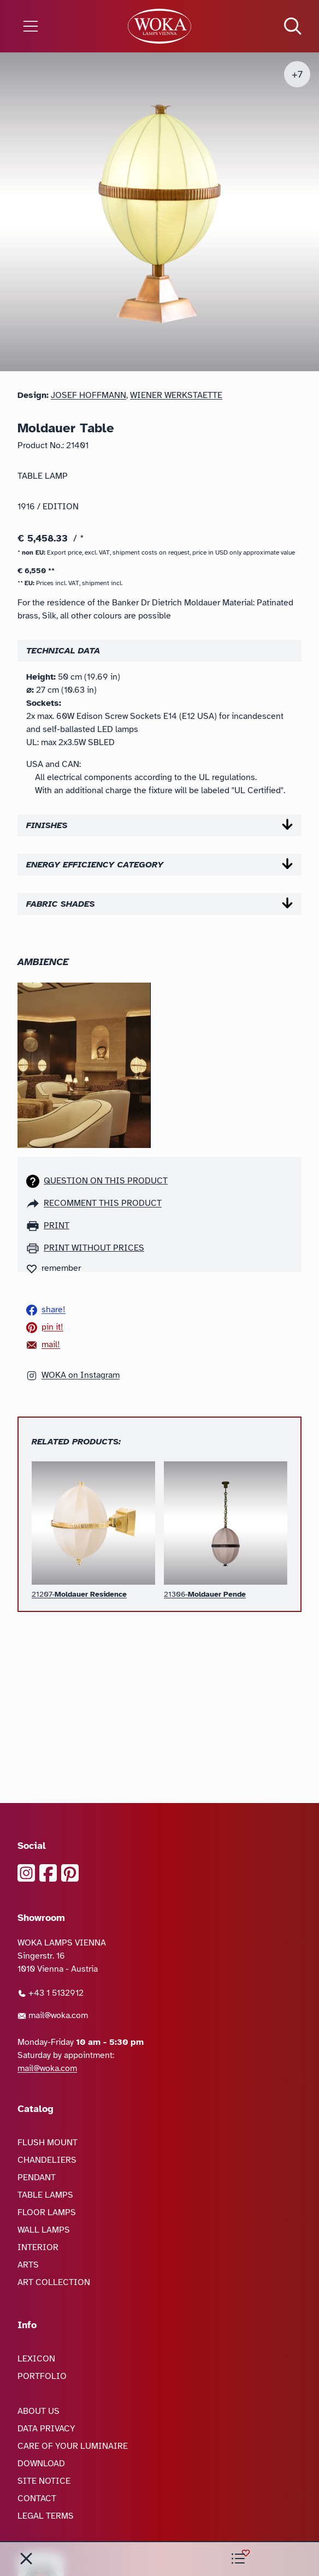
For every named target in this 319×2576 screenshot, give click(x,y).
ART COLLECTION (53, 2282)
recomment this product (103, 1203)
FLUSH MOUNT (47, 2142)
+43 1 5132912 (50, 1993)
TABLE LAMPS (45, 2195)
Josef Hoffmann (88, 395)
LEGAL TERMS (45, 2515)
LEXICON (36, 2358)
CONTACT (36, 2498)
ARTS (28, 2264)
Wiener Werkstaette (176, 395)
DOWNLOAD (41, 2463)
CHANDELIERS (46, 2160)
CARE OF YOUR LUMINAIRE (72, 2446)
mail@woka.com (52, 2015)
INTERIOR (37, 2247)
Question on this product (106, 1180)
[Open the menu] (53, 26)
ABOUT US (38, 2411)
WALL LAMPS (43, 2229)
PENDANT (36, 2177)
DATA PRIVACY (46, 2428)
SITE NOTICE (43, 2481)
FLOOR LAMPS (46, 2212)
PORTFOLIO (42, 2376)
